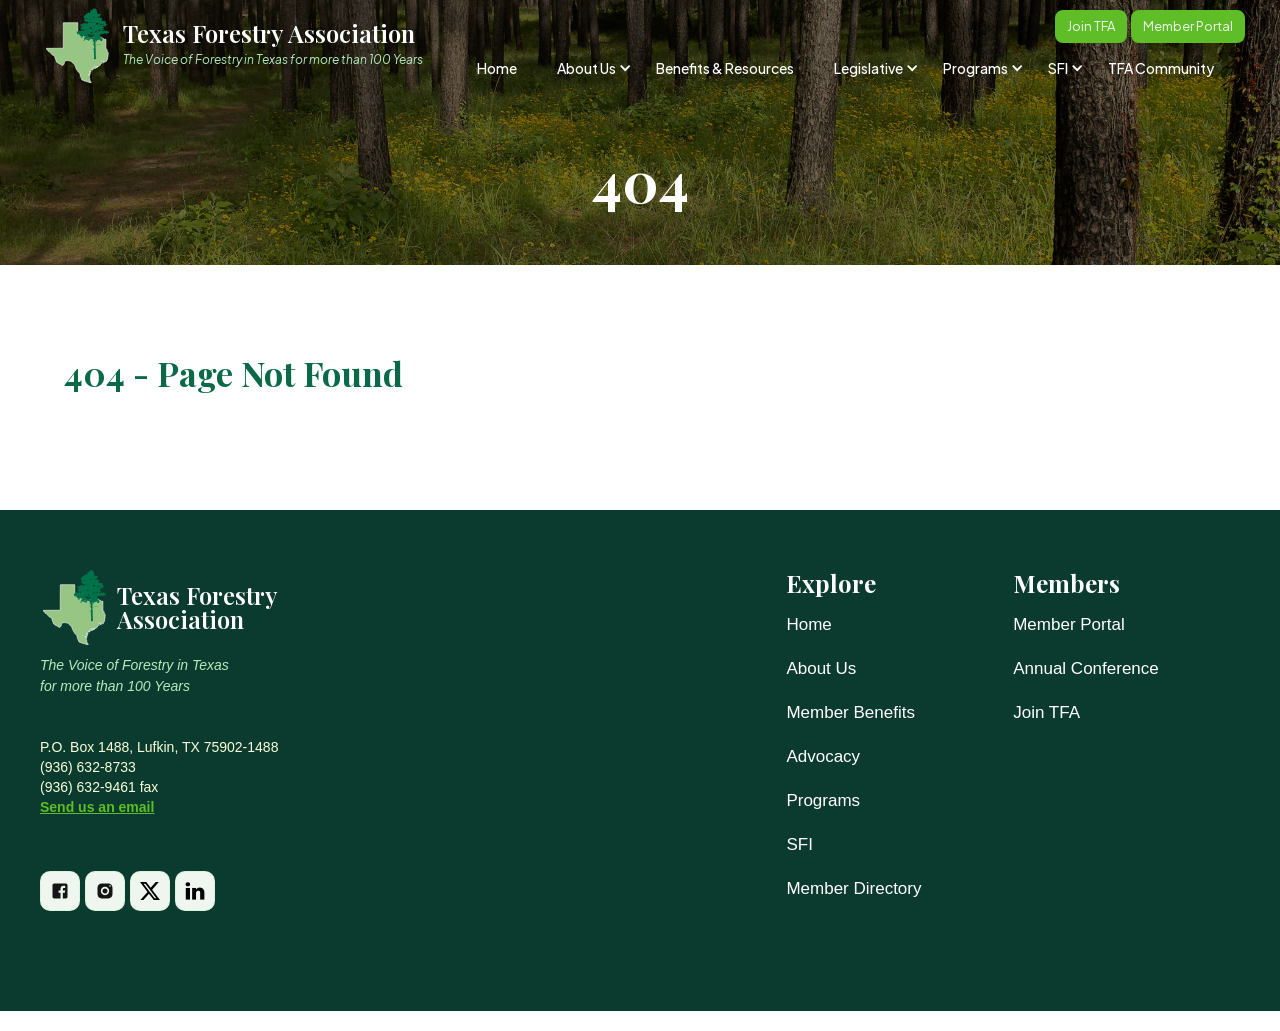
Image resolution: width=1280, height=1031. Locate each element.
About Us (821, 668)
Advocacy (823, 756)
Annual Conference (1086, 668)
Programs (823, 800)
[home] (243, 45)
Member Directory (853, 888)
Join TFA (1046, 712)
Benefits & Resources (725, 68)
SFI (799, 844)
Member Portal (1068, 624)
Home (497, 68)
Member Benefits (850, 712)
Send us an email (97, 807)
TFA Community (1161, 68)
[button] (592, 68)
